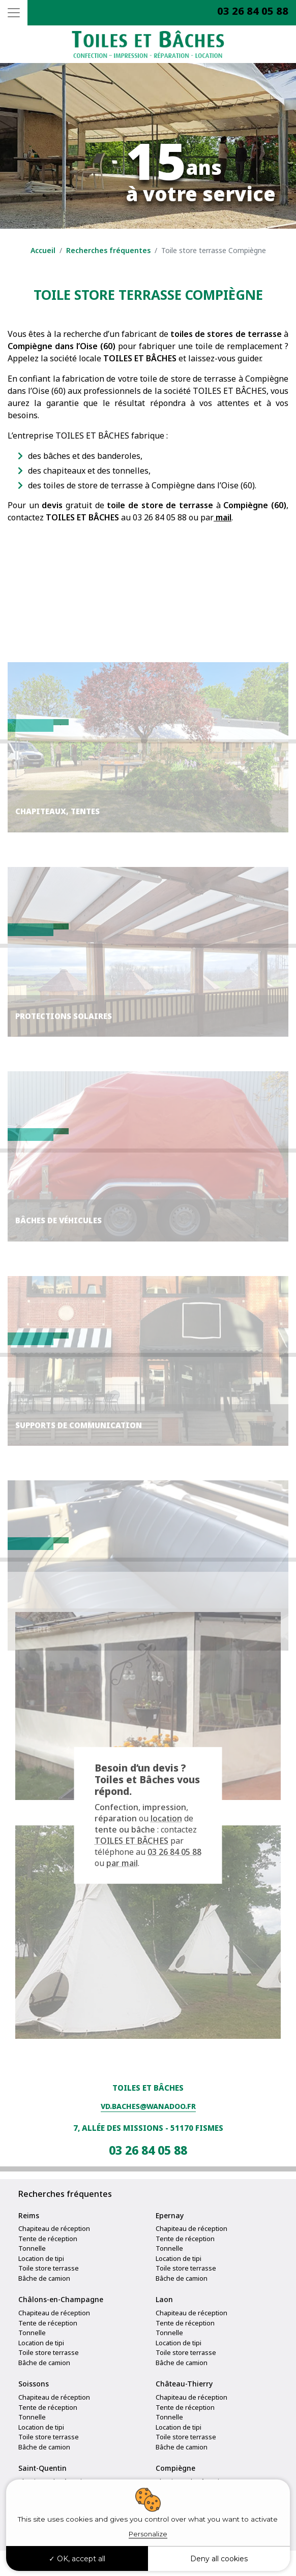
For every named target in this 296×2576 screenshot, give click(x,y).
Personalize (148, 2534)
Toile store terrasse (48, 2268)
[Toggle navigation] (13, 12)
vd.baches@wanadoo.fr (148, 2106)
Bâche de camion (44, 2278)
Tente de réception (47, 2238)
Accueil (43, 250)
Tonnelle (32, 2248)
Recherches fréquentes (108, 250)
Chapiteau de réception (54, 2228)
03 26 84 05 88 (252, 11)
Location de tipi (41, 2258)
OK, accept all (77, 2558)
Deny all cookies (219, 2558)
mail (222, 517)
